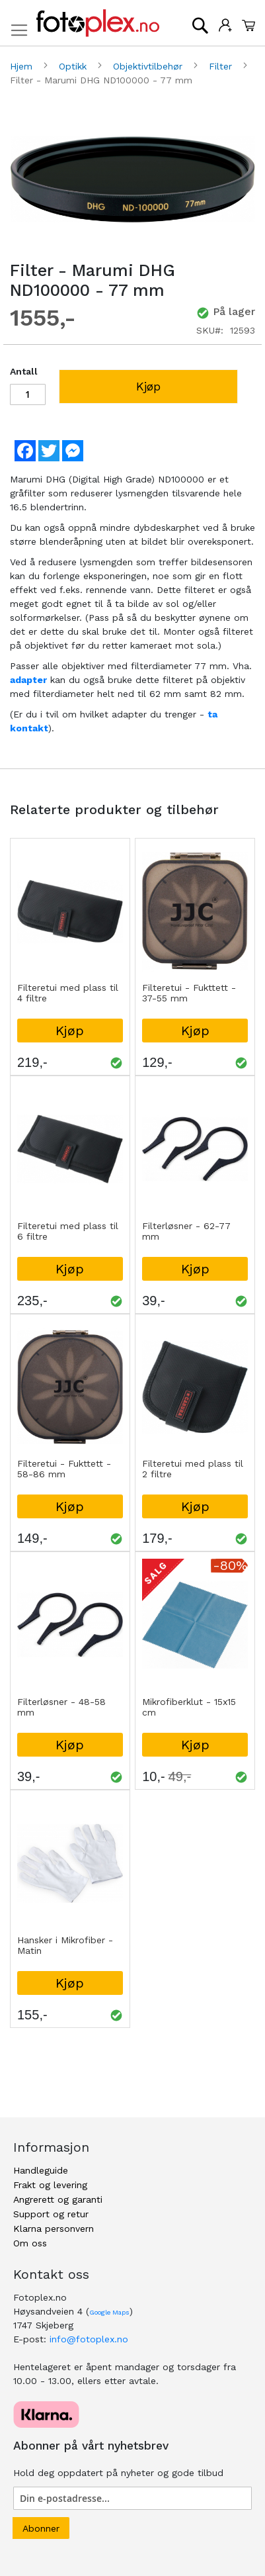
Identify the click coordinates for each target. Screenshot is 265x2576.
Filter (222, 66)
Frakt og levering (50, 2185)
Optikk (74, 66)
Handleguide (40, 2170)
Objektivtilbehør (149, 66)
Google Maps (109, 2312)
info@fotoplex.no (89, 2339)
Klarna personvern (53, 2228)
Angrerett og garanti (57, 2199)
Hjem (23, 66)
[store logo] (97, 23)
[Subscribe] (41, 2528)
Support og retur (51, 2214)
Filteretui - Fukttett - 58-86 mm (64, 1468)
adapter (28, 679)
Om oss (30, 2243)
